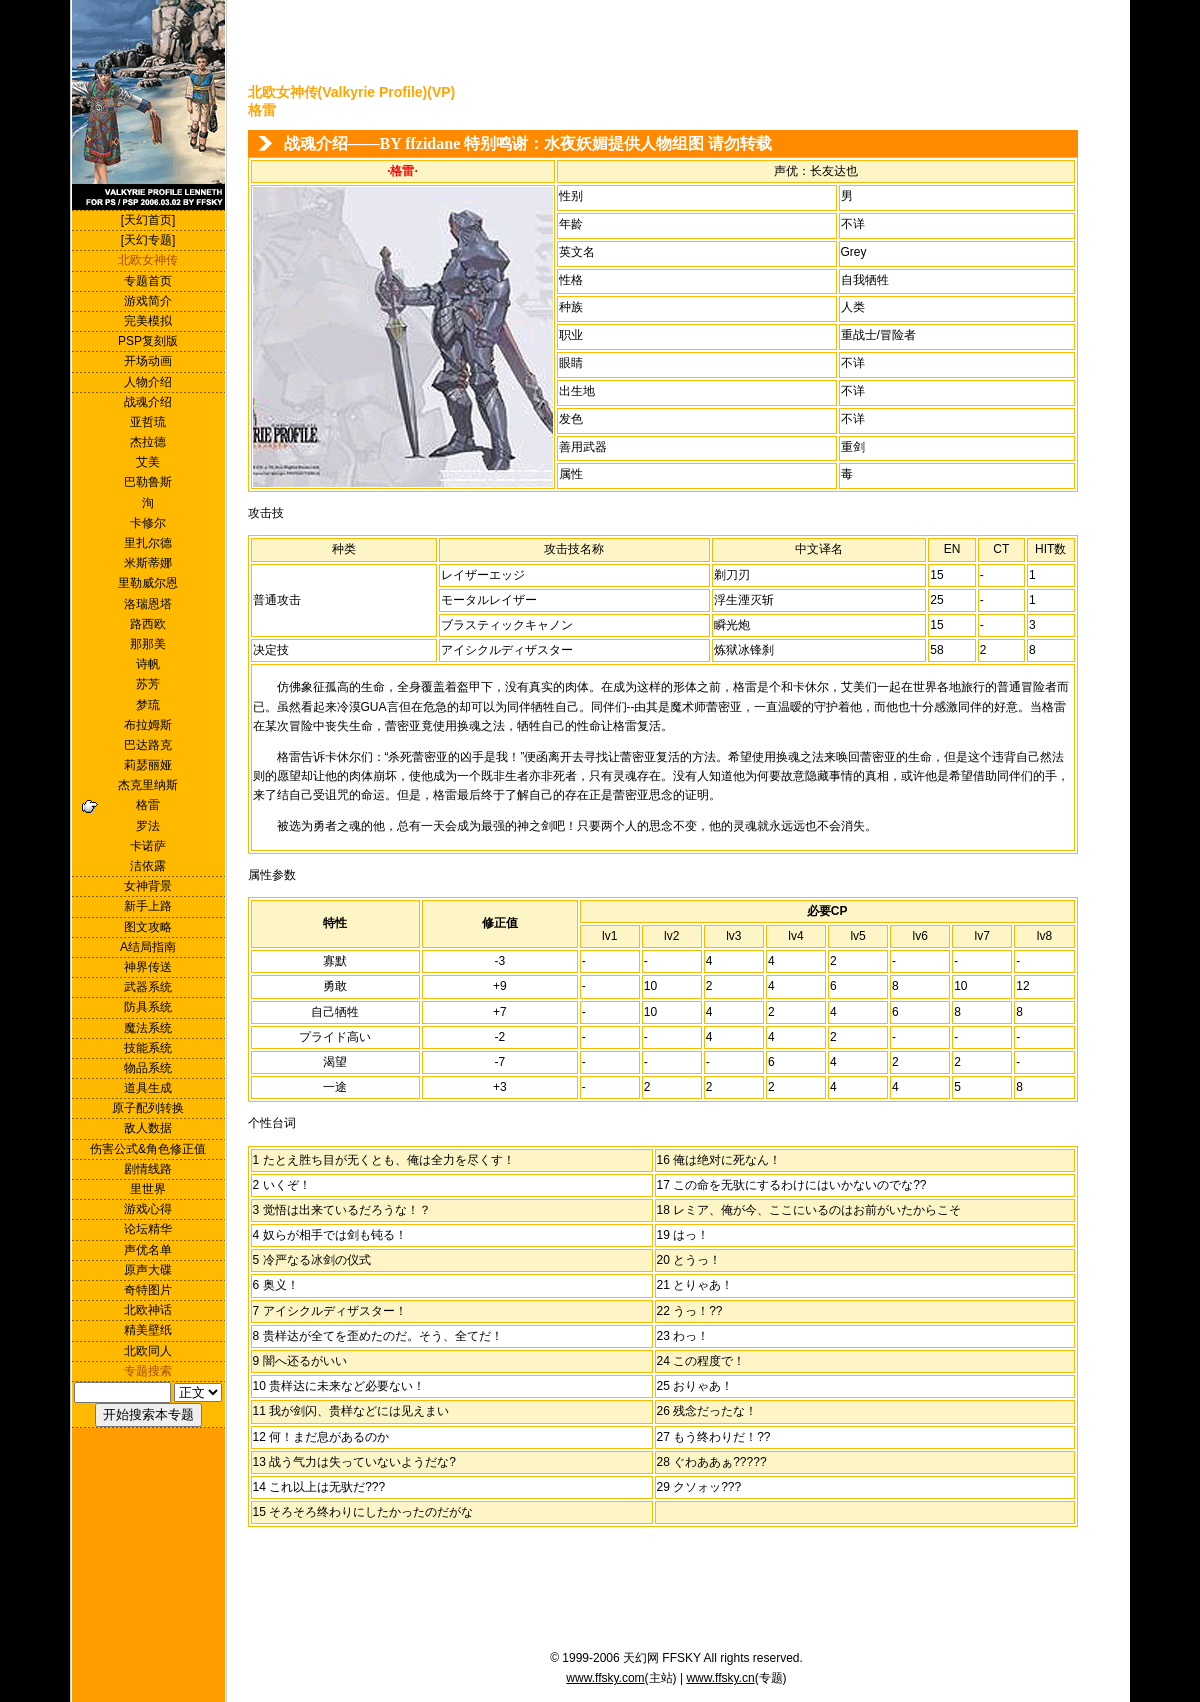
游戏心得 (148, 1209)
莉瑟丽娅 (148, 765)
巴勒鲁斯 (148, 482)
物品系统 (148, 1068)
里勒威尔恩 (148, 583)
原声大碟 (148, 1270)
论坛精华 (148, 1229)
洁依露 (148, 866)
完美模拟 (148, 321)
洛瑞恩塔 (148, 604)
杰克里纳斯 (148, 785)
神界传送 (148, 967)
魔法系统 (148, 1028)
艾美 (148, 462)
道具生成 (148, 1088)
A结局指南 (148, 947)
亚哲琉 (148, 422)
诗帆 (148, 664)
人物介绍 (148, 382)
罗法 (148, 826)
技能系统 (148, 1048)
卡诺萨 (148, 846)
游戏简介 (148, 301)
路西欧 (148, 624)
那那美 (148, 644)
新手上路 (148, 906)
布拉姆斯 (148, 725)
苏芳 (148, 684)
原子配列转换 (148, 1108)
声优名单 (148, 1250)
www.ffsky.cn (720, 1678)
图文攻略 (148, 927)
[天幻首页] (148, 220)
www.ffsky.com (605, 1678)
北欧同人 (148, 1351)
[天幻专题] (148, 240)
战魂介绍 (148, 402)
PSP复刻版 (148, 341)
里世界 (148, 1189)
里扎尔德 (148, 543)
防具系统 (148, 1007)
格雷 (148, 805)
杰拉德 (148, 442)
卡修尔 (148, 523)
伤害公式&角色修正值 (148, 1149)
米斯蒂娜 (148, 563)
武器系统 (148, 987)
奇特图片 (148, 1290)
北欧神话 (148, 1310)
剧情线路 (148, 1169)
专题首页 (148, 281)
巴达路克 (148, 745)
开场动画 (148, 361)
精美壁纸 (148, 1330)
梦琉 (148, 705)
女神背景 (148, 886)
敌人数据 (148, 1128)
